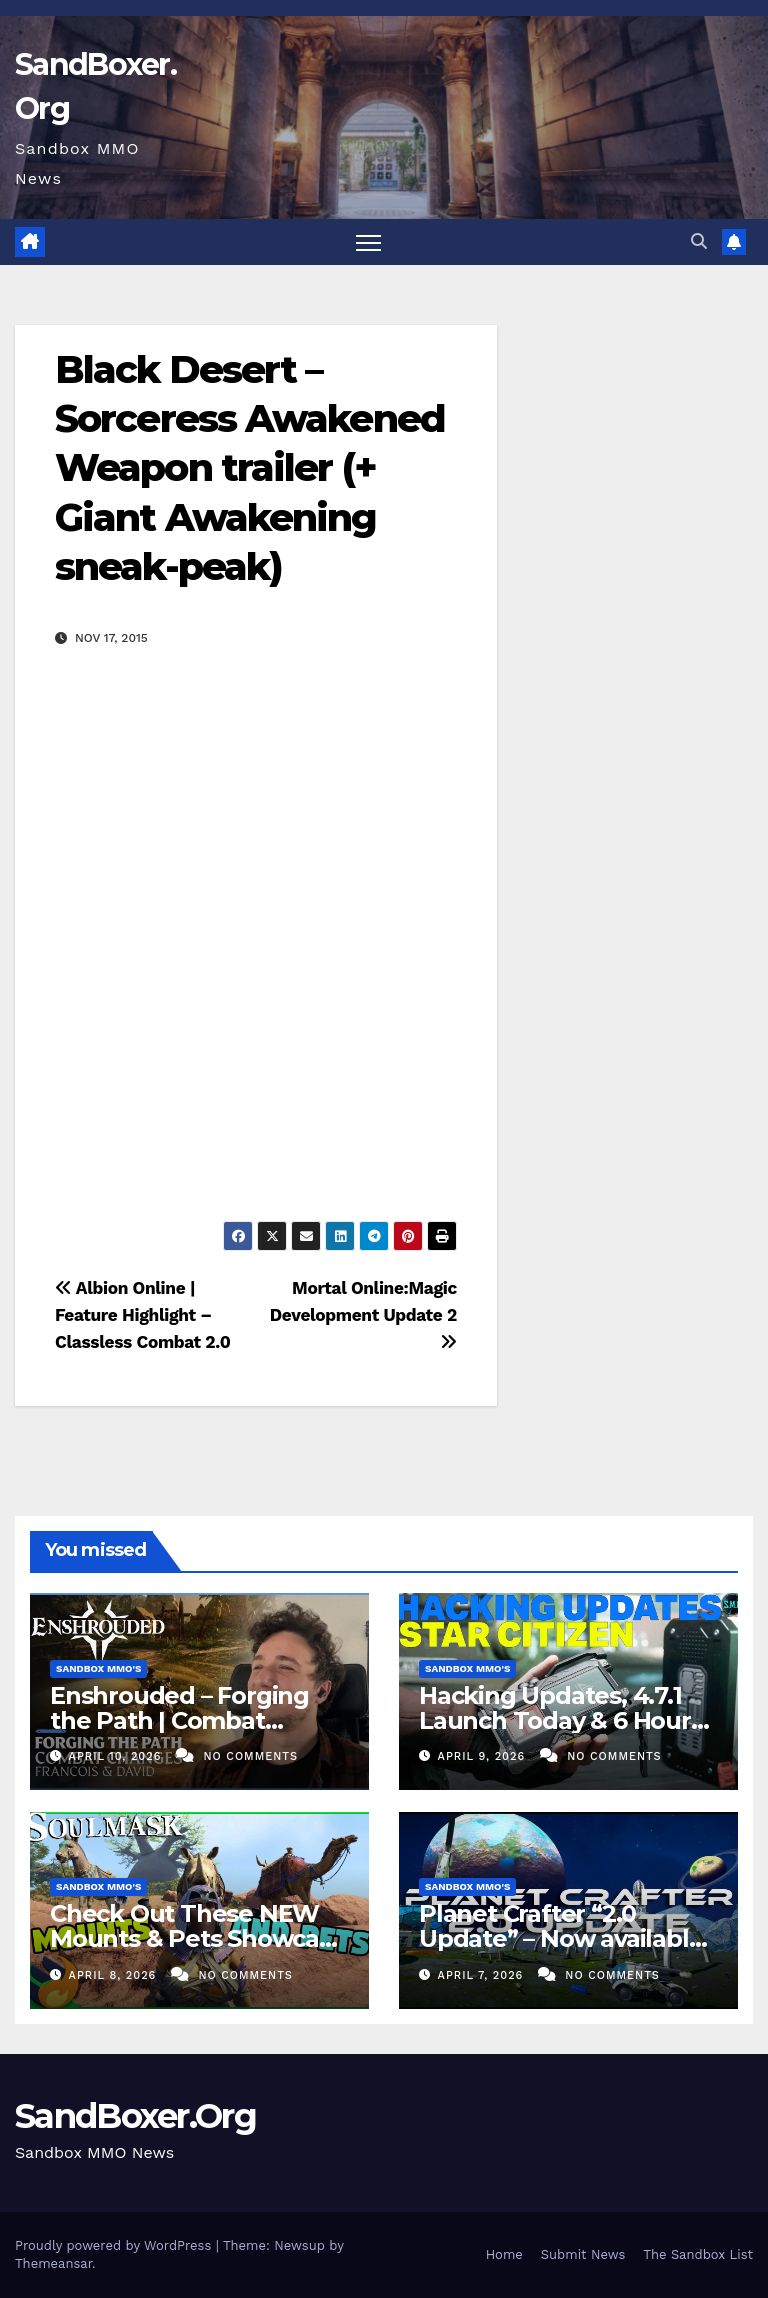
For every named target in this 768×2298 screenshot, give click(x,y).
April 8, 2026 (115, 1975)
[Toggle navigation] (368, 242)
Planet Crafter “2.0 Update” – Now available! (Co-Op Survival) (564, 1938)
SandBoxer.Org (135, 2116)
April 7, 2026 (483, 1975)
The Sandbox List (698, 2254)
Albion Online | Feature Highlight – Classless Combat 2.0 (143, 1315)
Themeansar (53, 2263)
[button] (699, 241)
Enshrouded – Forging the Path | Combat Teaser (179, 1720)
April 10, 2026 (117, 1756)
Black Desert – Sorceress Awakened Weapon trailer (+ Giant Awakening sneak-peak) (250, 468)
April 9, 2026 (484, 1756)
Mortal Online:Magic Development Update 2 (363, 1314)
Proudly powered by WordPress (115, 2245)
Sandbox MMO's (98, 1668)
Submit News (583, 2254)
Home (504, 2254)
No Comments (251, 1756)
